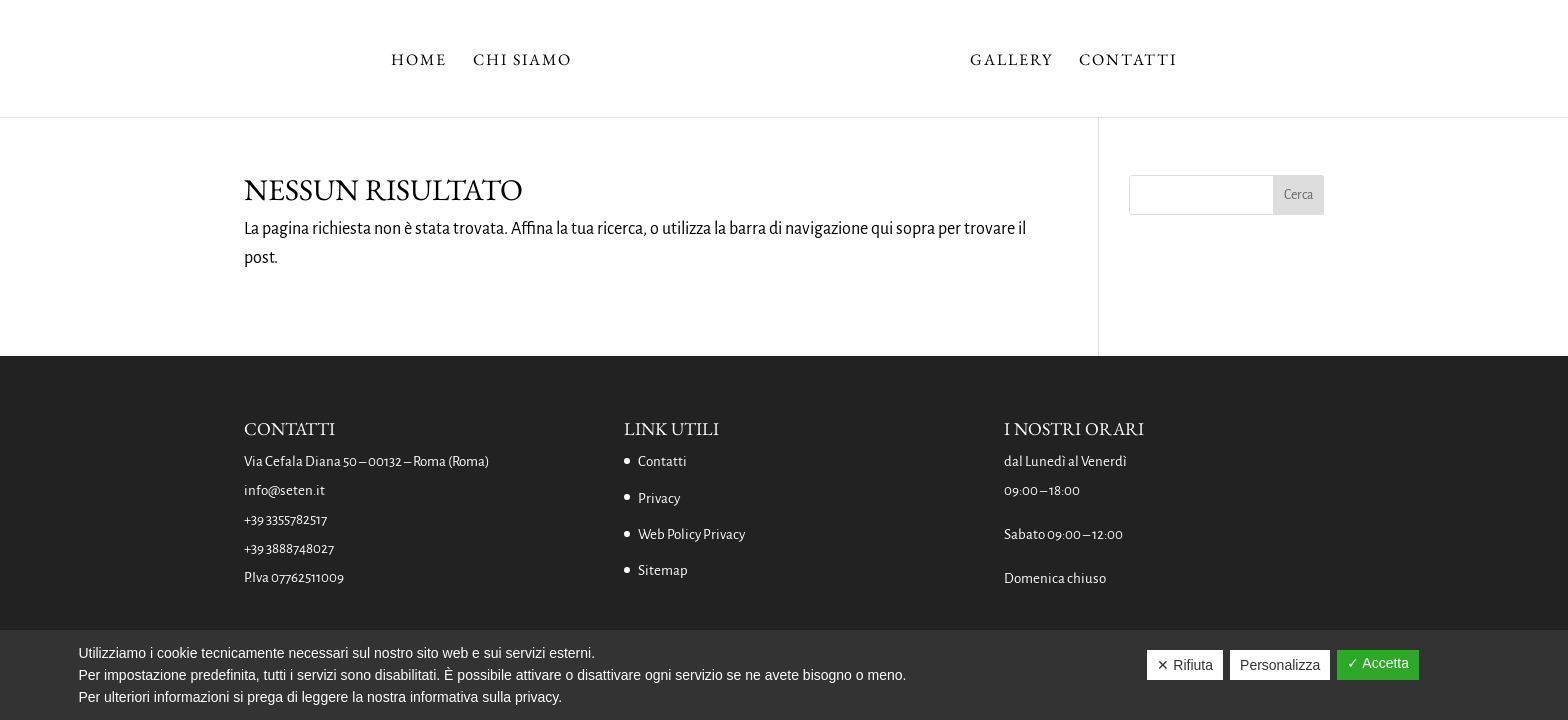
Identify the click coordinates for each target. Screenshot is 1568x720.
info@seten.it (284, 490)
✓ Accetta (1378, 663)
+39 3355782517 (285, 519)
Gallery (1011, 61)
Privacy (659, 498)
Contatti (1128, 61)
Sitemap (663, 570)
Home (419, 61)
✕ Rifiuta (1185, 665)
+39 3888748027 (289, 548)
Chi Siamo (522, 61)
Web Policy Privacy (691, 534)
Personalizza (1280, 665)
